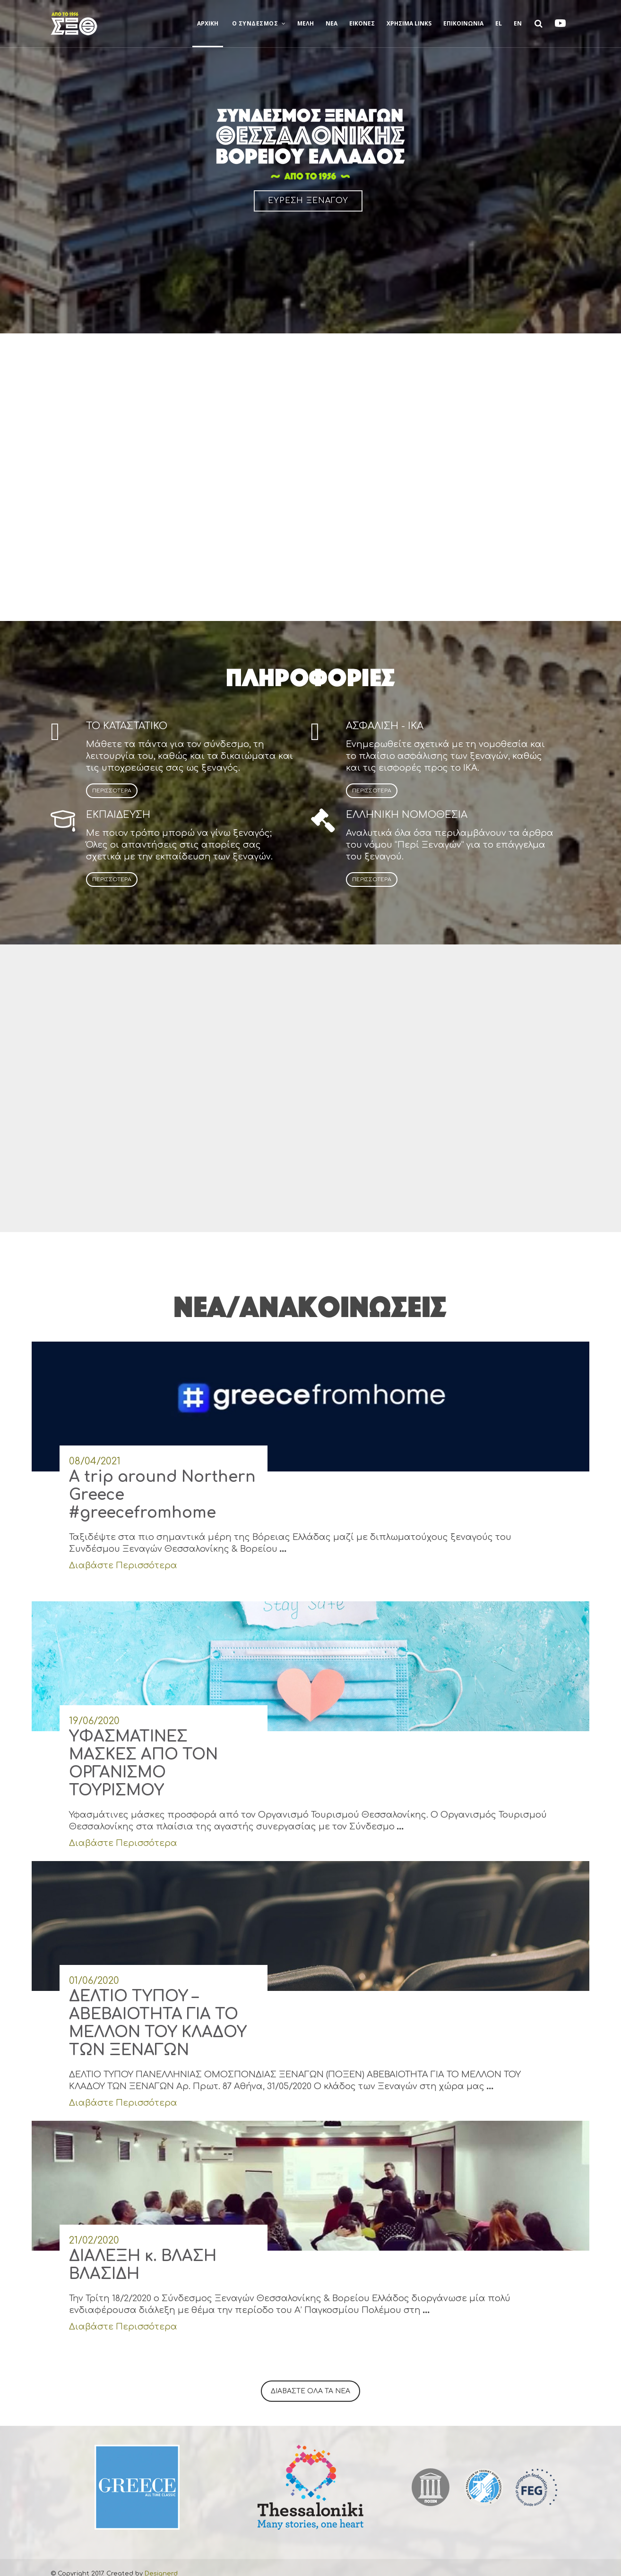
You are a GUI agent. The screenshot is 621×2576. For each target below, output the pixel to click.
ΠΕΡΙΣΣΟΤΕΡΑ (111, 791)
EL (498, 23)
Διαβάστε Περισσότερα (123, 1553)
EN (518, 23)
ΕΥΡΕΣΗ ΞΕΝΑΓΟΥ (308, 200)
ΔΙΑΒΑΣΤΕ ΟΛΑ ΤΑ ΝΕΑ (310, 2378)
